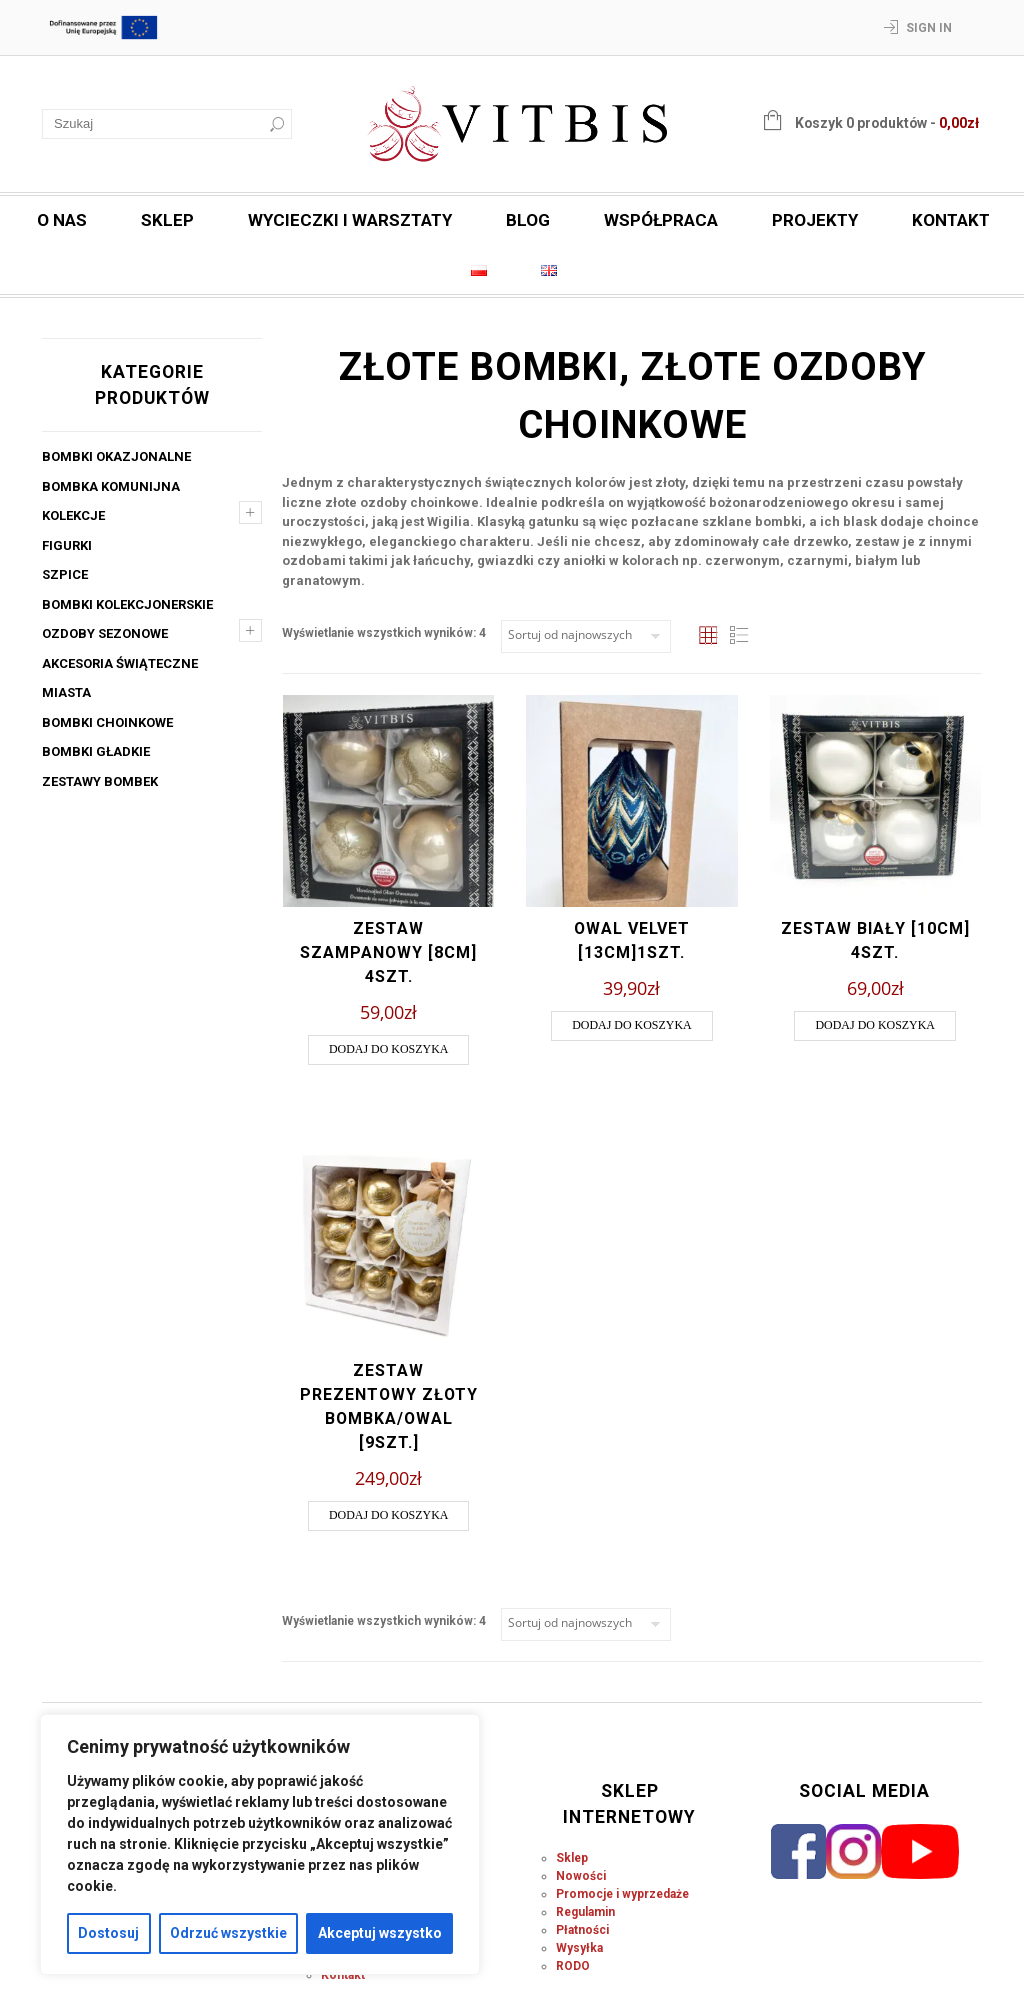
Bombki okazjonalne (116, 456)
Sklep (167, 220)
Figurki (67, 545)
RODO (573, 1966)
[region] (260, 1844)
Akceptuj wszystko (380, 1933)
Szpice (65, 574)
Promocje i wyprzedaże (622, 1894)
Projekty (815, 220)
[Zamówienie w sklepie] (586, 636)
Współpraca (661, 220)
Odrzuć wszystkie (228, 1933)
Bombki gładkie (96, 751)
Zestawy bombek (100, 781)
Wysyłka (579, 1948)
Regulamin (585, 1912)
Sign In (929, 28)
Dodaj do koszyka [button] (389, 1049)
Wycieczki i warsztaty (350, 220)
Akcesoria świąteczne (120, 663)
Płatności (582, 1930)
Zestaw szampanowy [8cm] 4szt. (388, 952)
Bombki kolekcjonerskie (127, 604)
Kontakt (951, 220)
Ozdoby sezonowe (105, 633)
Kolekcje (73, 515)
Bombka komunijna (111, 486)
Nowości (581, 1876)
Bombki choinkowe (107, 722)
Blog (528, 220)
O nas (62, 220)
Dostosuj (108, 1933)
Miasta (66, 692)
